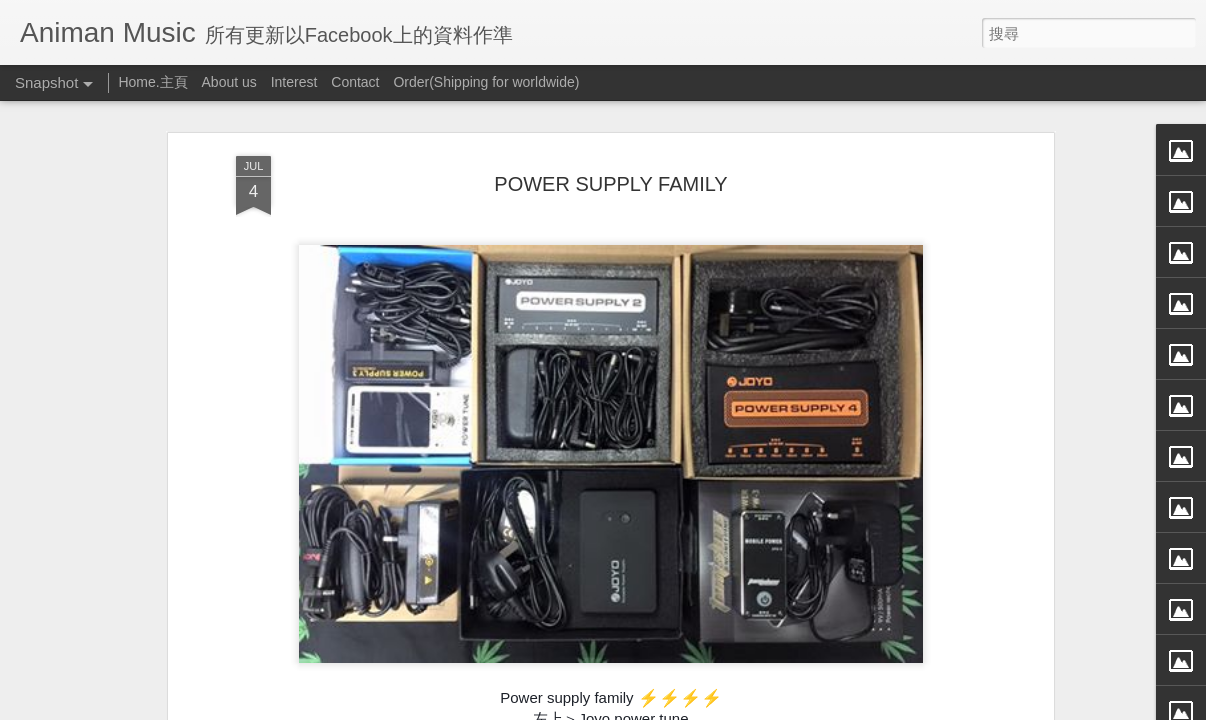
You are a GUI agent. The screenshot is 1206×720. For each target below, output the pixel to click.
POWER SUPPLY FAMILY (610, 183)
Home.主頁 (152, 82)
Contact (355, 82)
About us (229, 82)
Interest (294, 82)
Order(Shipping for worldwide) (486, 82)
